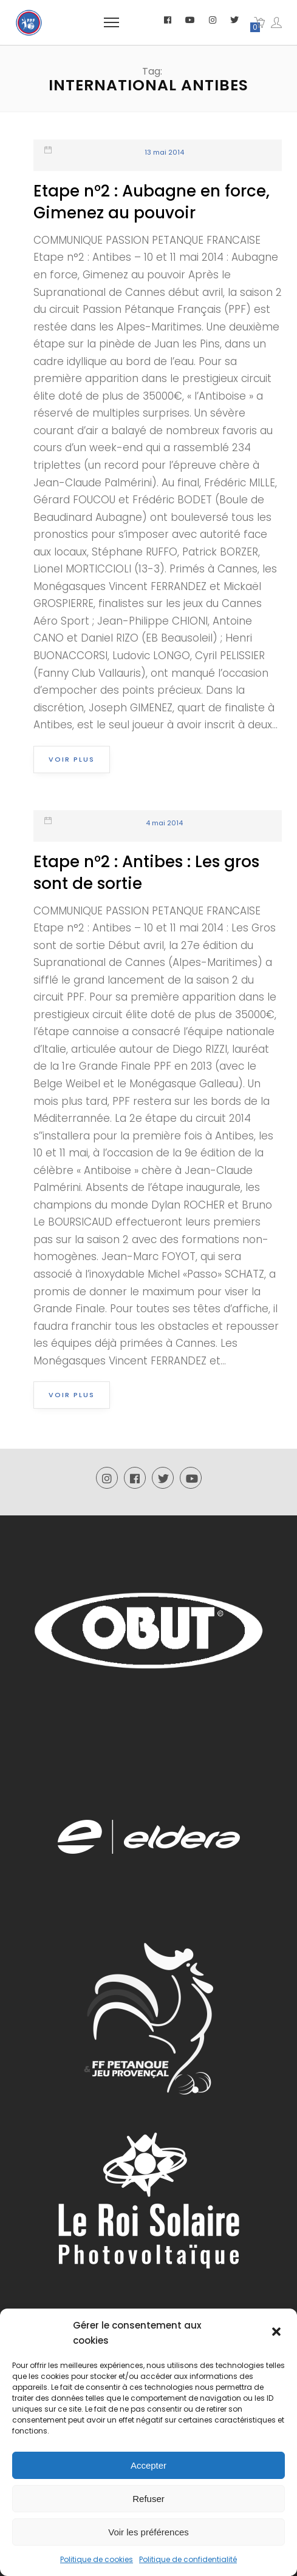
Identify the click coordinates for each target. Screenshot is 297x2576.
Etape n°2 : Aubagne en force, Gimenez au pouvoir (151, 202)
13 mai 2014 (164, 152)
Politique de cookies (96, 2559)
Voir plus (72, 759)
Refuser (148, 2499)
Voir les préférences (148, 2532)
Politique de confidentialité (188, 2559)
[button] (277, 2333)
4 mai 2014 (164, 823)
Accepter (148, 2465)
